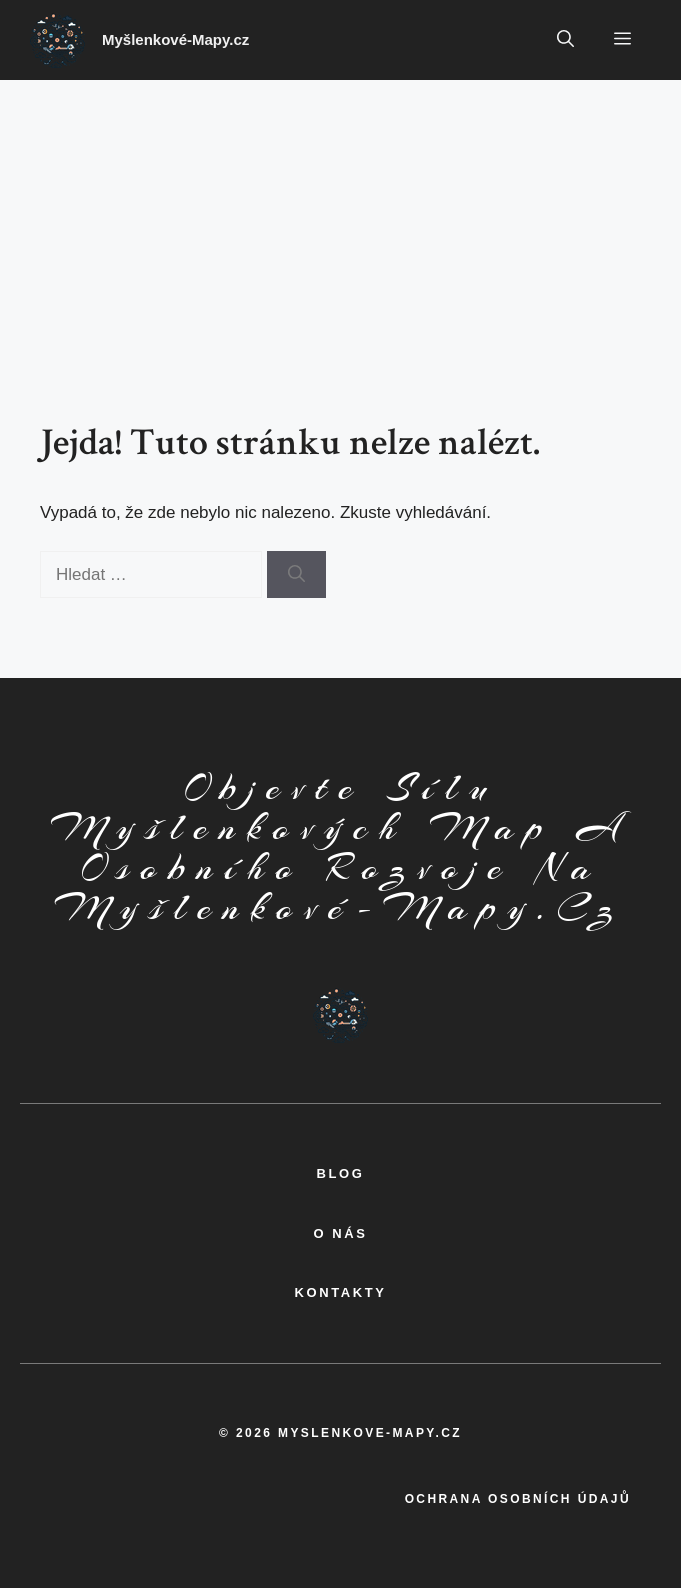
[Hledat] (296, 575)
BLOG (341, 1173)
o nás (340, 1233)
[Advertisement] (340, 230)
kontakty (340, 1292)
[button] (565, 40)
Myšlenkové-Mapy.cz (175, 39)
